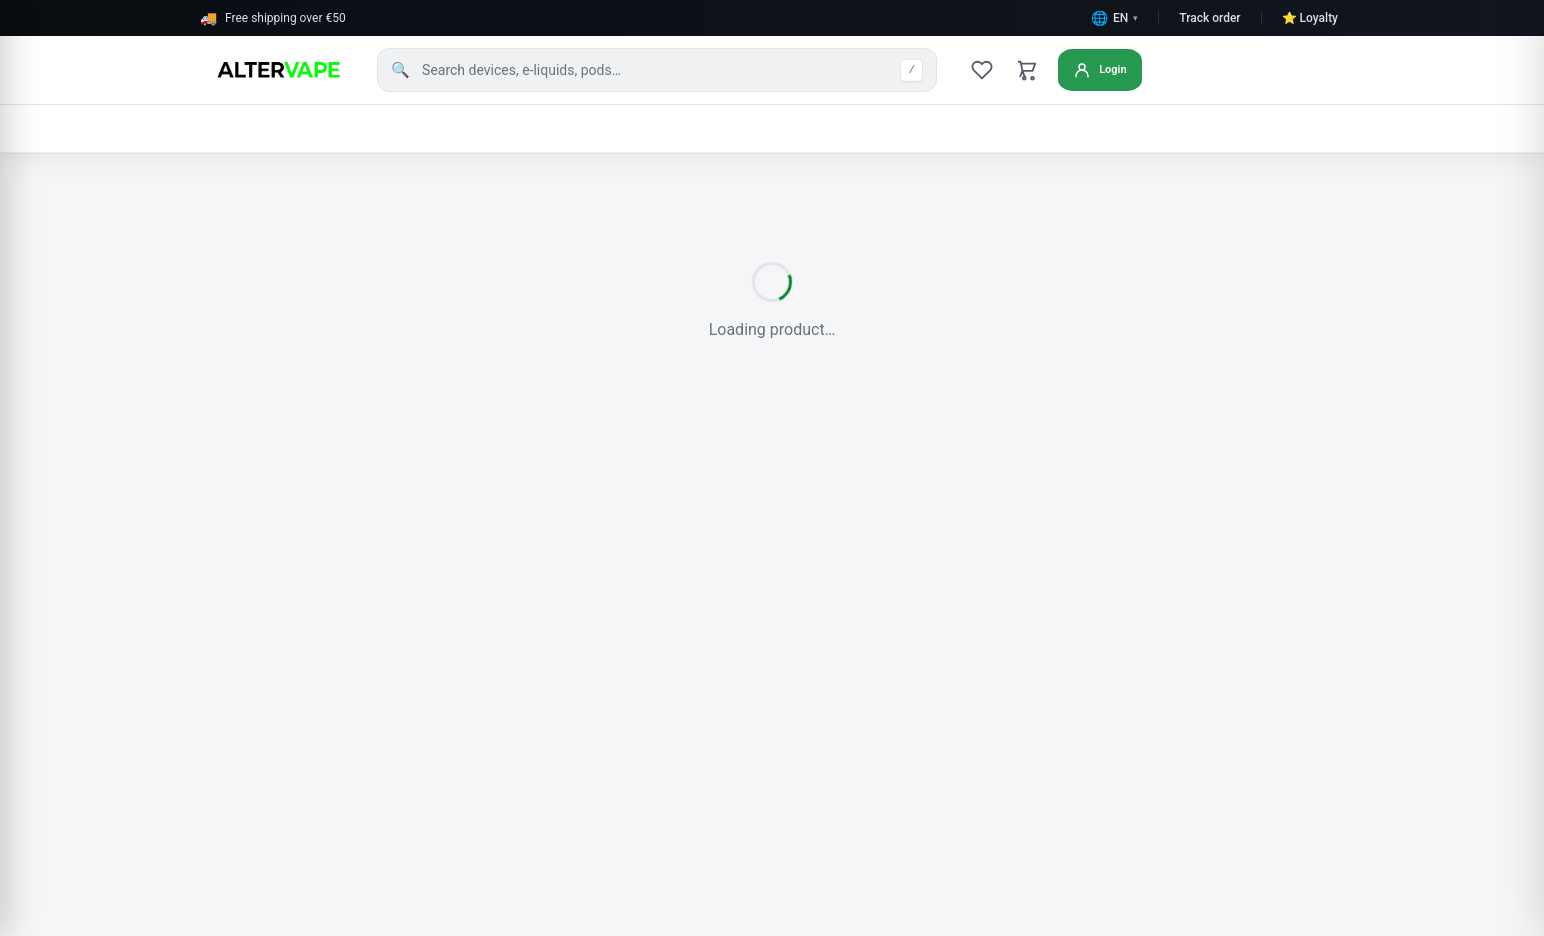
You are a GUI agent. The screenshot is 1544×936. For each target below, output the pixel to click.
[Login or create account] (1106, 70)
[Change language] (1114, 18)
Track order (1209, 18)
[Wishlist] (982, 70)
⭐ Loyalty (1310, 18)
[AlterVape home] (276, 70)
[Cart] (1028, 70)
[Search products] (657, 70)
